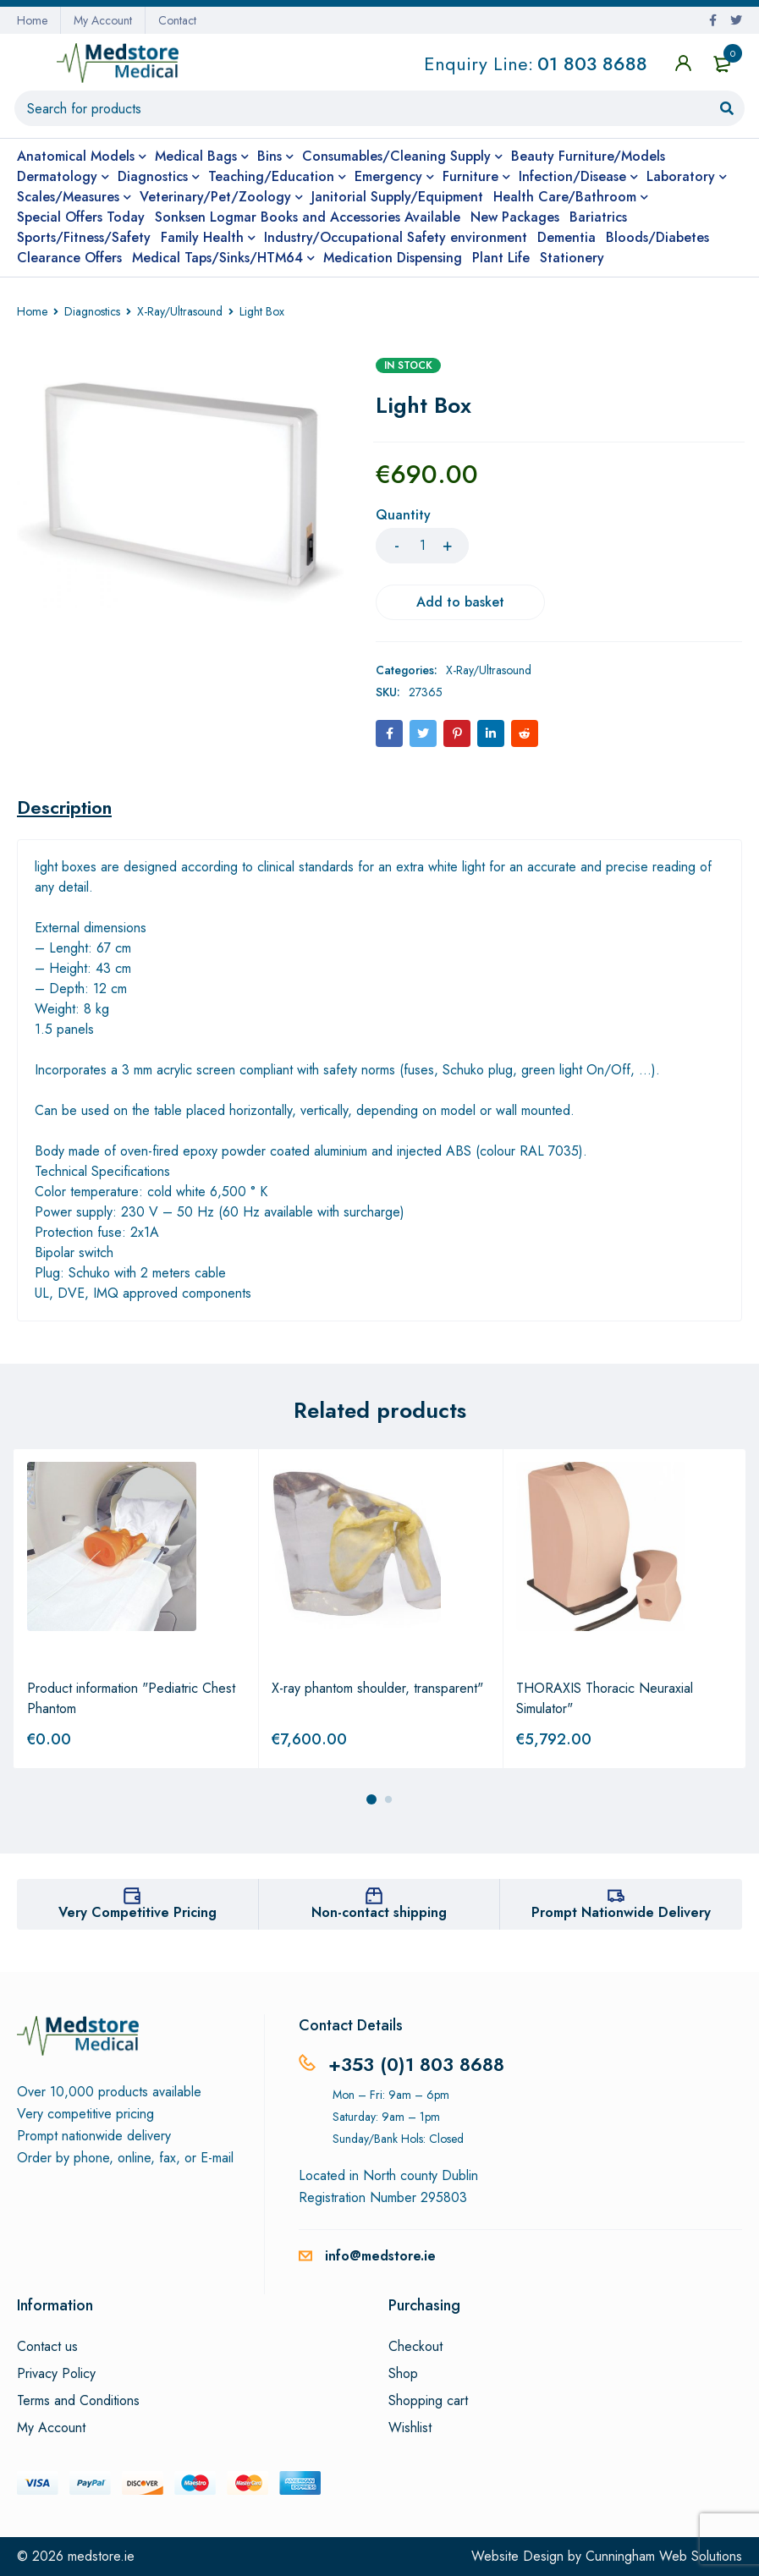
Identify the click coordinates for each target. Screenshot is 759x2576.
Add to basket (460, 602)
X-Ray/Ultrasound (180, 311)
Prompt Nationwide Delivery (621, 1912)
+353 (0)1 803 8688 (416, 2064)
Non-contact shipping (379, 1912)
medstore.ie (101, 2556)
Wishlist (410, 2427)
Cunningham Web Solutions (664, 2556)
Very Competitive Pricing (137, 1912)
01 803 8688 (592, 66)
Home (32, 20)
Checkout (415, 2346)
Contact (177, 20)
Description (64, 807)
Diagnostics (92, 311)
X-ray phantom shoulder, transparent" (377, 1688)
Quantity (403, 516)
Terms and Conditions (78, 2400)
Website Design (517, 2556)
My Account (103, 20)
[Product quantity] (422, 545)
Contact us (47, 2346)
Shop (403, 2373)
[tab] (64, 807)
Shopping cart (428, 2400)
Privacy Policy (56, 2373)
